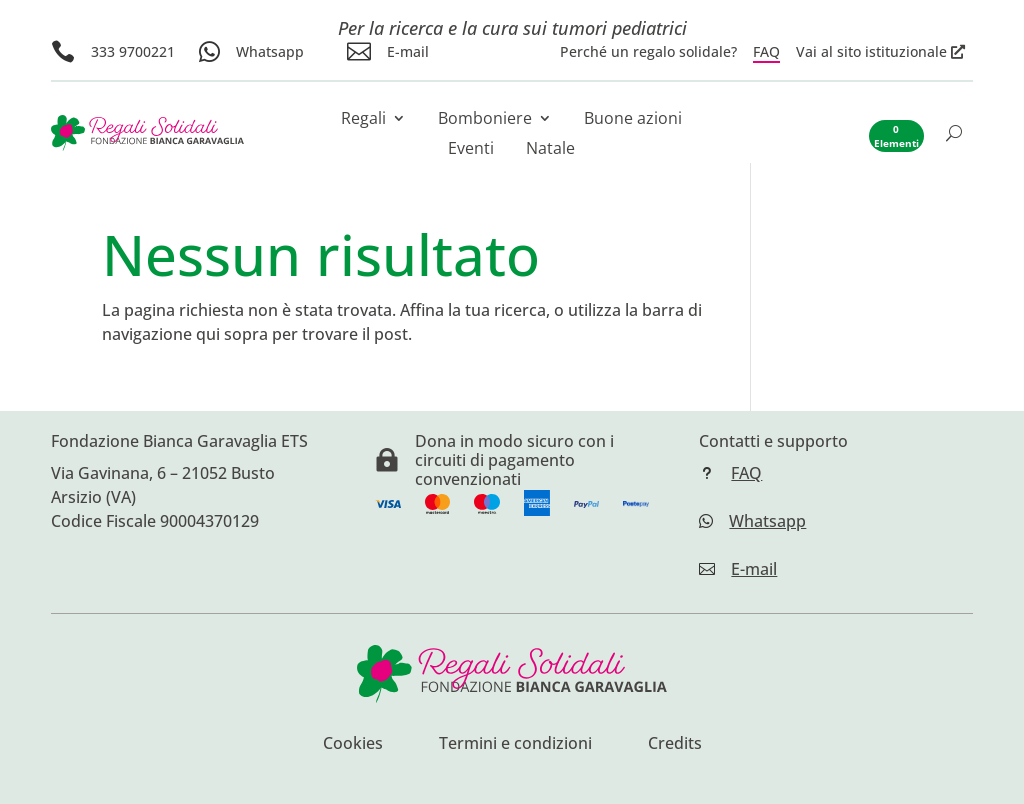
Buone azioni (633, 120)
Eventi (471, 150)
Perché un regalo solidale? (648, 52)
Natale (550, 150)
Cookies (353, 745)
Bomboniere (485, 120)
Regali (363, 120)
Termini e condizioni (515, 745)
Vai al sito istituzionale (871, 52)
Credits (675, 745)
